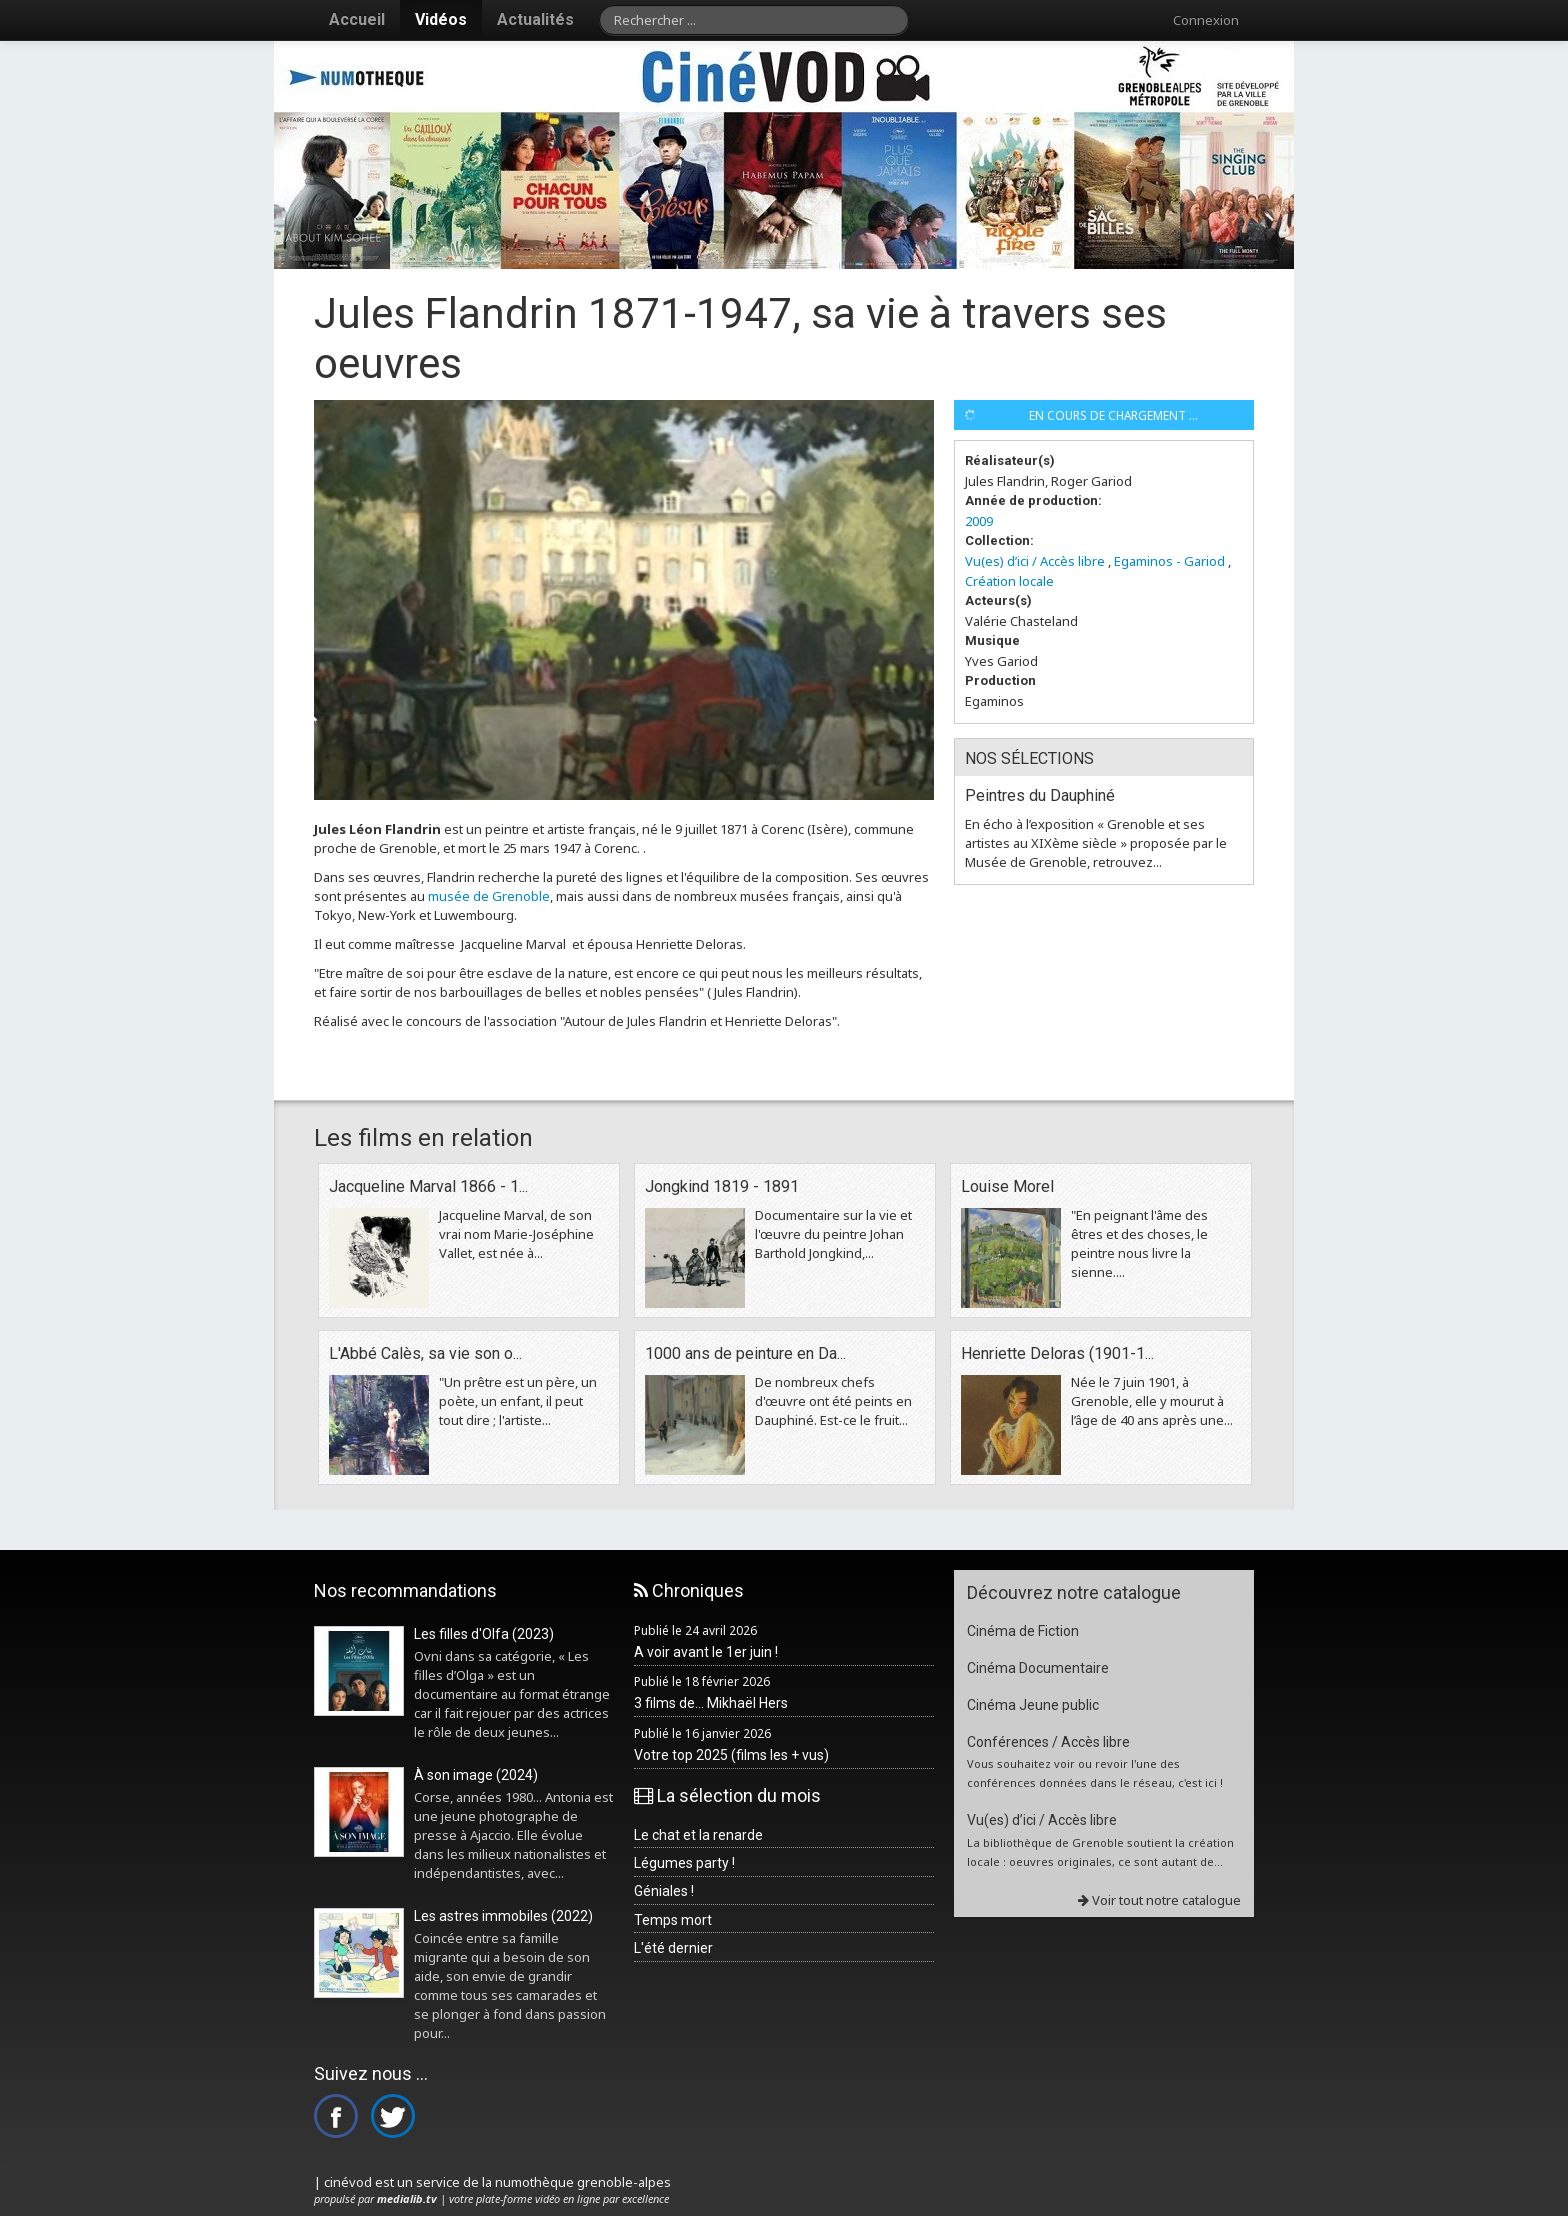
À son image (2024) (476, 1775)
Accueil (357, 19)
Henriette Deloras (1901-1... (1057, 1353)
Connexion (1206, 20)
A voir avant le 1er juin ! (706, 1652)
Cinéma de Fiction (1023, 1631)
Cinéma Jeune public (1033, 1705)
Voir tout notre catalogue (1159, 1900)
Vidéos (441, 19)
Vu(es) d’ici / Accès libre (1035, 561)
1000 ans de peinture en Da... (745, 1353)
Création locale (1009, 581)
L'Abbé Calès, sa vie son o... (425, 1353)
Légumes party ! (684, 1863)
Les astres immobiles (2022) (503, 1916)
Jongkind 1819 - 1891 (722, 1186)
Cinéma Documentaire (1038, 1668)
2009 (979, 521)
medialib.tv (407, 2198)
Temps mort (673, 1920)
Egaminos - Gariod (1169, 561)
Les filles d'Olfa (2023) (484, 1634)
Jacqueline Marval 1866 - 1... (428, 1186)
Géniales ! (664, 1891)
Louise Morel (1007, 1186)
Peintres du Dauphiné (1040, 795)
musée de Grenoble (489, 896)
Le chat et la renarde (698, 1835)
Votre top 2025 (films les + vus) (731, 1755)
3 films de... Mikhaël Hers (711, 1703)
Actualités (535, 19)
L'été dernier (673, 1948)
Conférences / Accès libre (1048, 1742)
